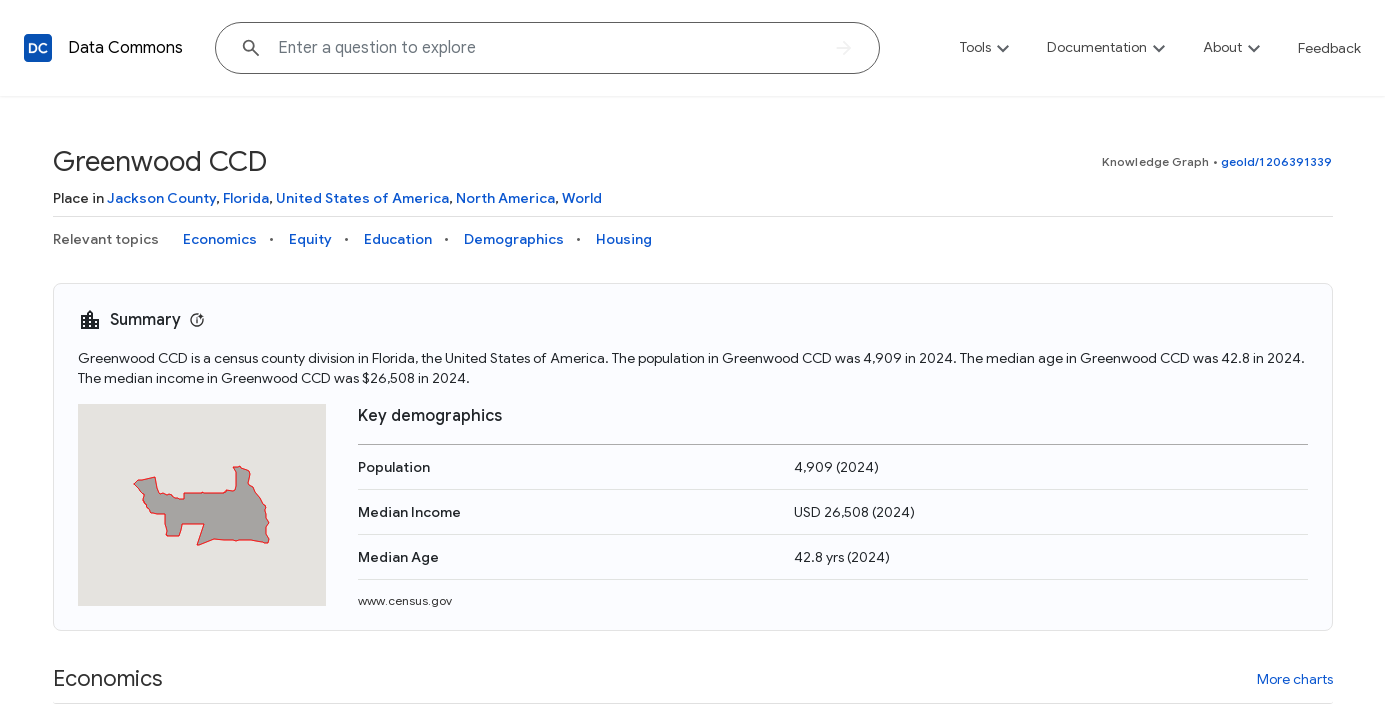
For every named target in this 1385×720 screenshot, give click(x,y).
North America (505, 198)
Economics (220, 239)
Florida (246, 198)
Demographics (514, 239)
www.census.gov (405, 600)
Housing (624, 239)
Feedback (1329, 48)
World (582, 198)
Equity (310, 239)
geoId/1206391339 (1277, 161)
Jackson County (161, 198)
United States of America (362, 198)
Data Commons (125, 48)
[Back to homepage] (38, 48)
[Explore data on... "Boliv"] (547, 48)
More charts (1295, 679)
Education (398, 239)
